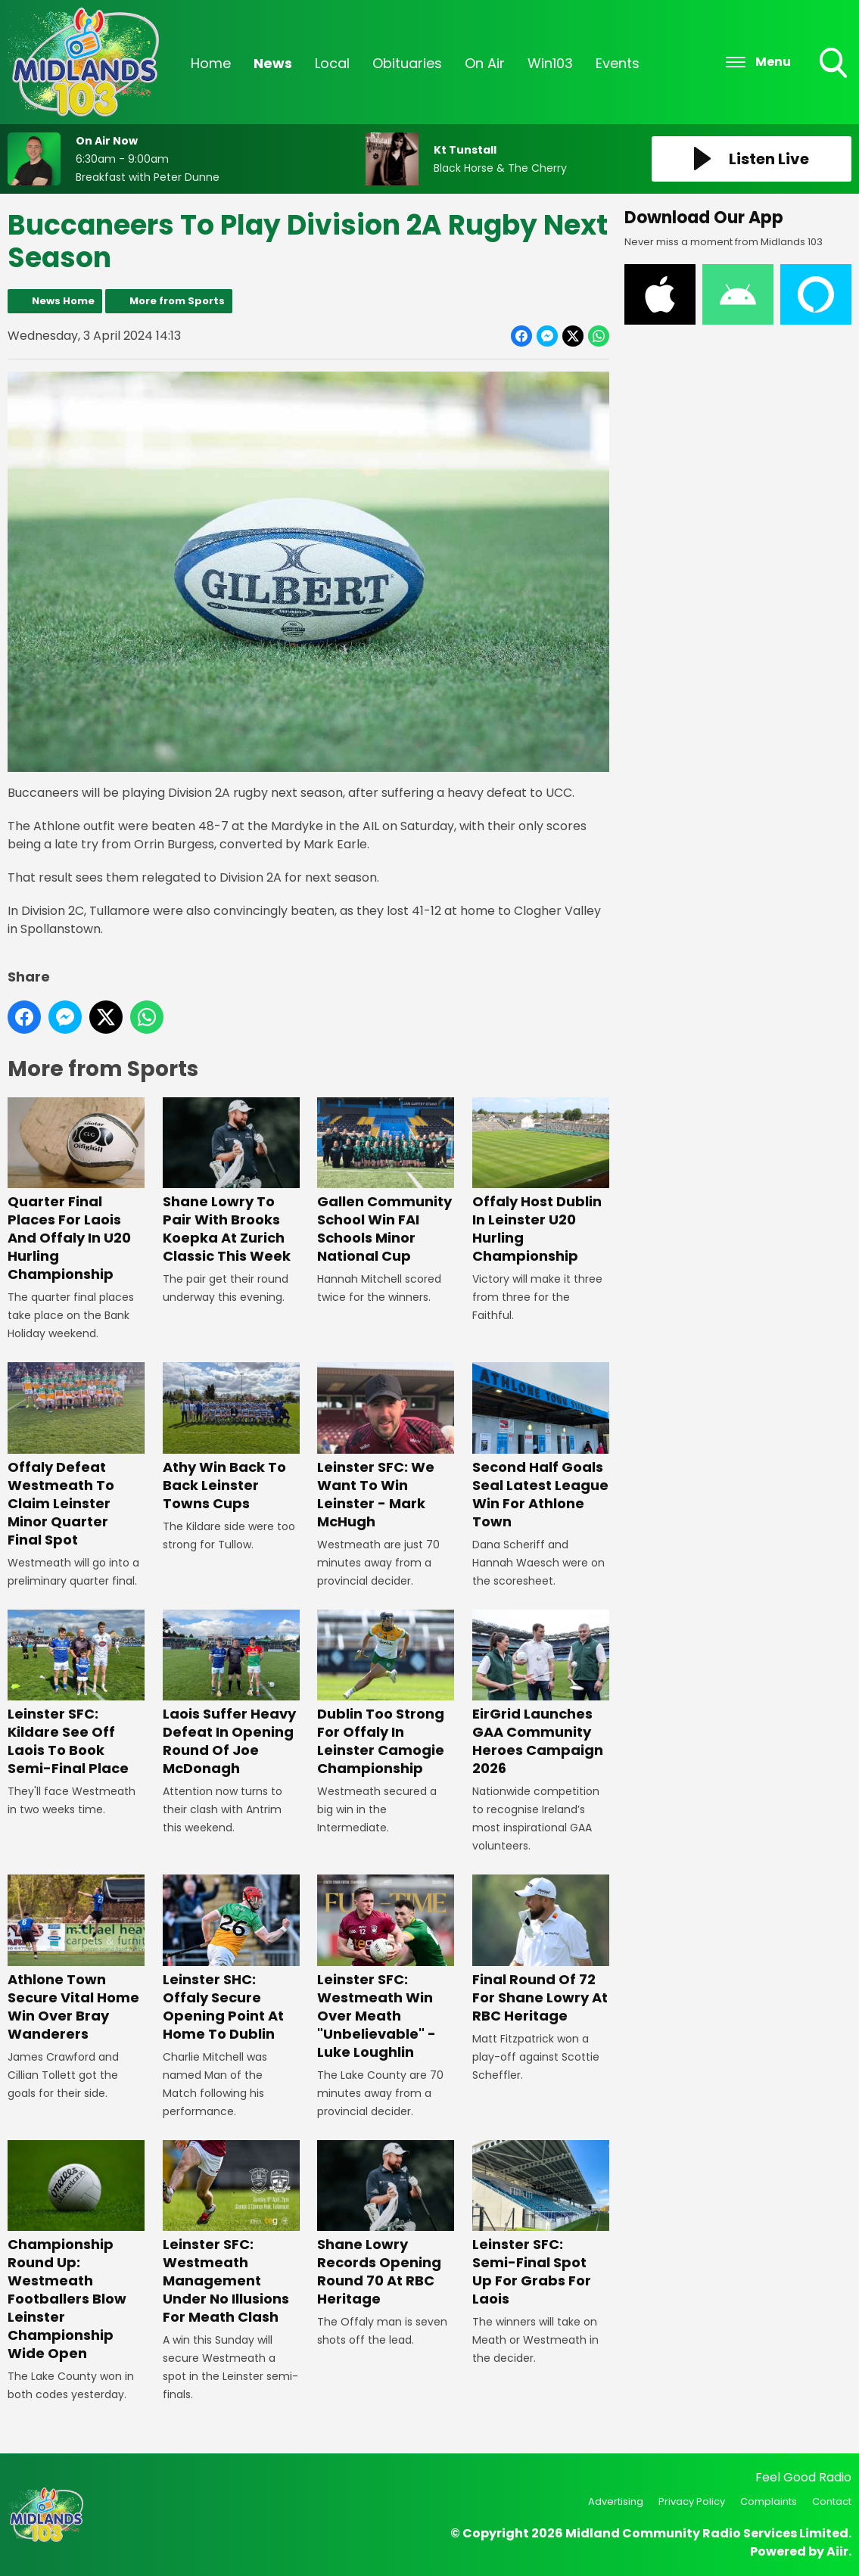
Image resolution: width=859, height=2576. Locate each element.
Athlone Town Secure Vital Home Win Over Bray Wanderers (76, 1958)
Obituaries (407, 63)
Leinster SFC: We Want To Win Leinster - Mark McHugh (385, 1446)
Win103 (550, 63)
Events (618, 63)
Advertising (615, 2501)
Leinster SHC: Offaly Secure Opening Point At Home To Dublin (231, 1958)
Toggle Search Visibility (834, 64)
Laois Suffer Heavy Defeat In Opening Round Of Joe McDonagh (231, 1694)
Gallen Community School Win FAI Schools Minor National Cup (385, 1181)
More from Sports (177, 301)
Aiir (837, 2551)
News (273, 63)
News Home (63, 301)
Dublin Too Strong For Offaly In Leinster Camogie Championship (385, 1694)
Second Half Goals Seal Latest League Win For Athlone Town (540, 1446)
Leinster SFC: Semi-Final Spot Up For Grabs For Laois (540, 2224)
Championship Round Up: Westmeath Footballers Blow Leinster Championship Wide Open (76, 2251)
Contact (831, 2501)
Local (332, 63)
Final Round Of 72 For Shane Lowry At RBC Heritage (540, 1949)
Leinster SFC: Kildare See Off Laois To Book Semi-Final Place (76, 1694)
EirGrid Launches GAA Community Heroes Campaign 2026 (540, 1694)
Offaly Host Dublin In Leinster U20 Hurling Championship (540, 1181)
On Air (485, 63)
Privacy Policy (691, 2501)
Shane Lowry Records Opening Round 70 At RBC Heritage (385, 2224)
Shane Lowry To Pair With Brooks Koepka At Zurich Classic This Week (231, 1181)
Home (211, 63)
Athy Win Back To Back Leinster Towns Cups (231, 1437)
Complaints (768, 2501)
